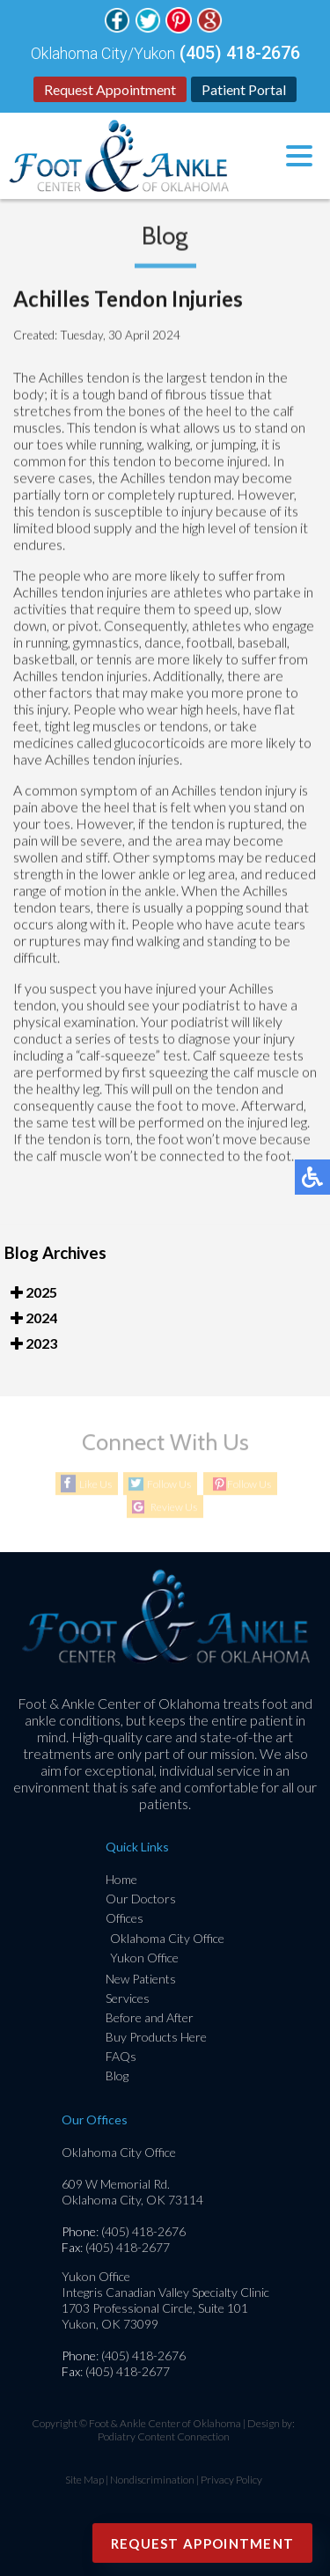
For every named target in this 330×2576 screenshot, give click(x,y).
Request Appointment (110, 89)
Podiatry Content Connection (164, 2436)
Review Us (173, 1507)
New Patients (141, 1978)
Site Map (84, 2479)
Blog (117, 2075)
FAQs (121, 2056)
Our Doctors (141, 1898)
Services (128, 1998)
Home (121, 1879)
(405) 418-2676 (240, 52)
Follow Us (169, 1484)
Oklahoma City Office (167, 1938)
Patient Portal (244, 89)
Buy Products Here (156, 2036)
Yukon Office (144, 1957)
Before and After (150, 2017)
